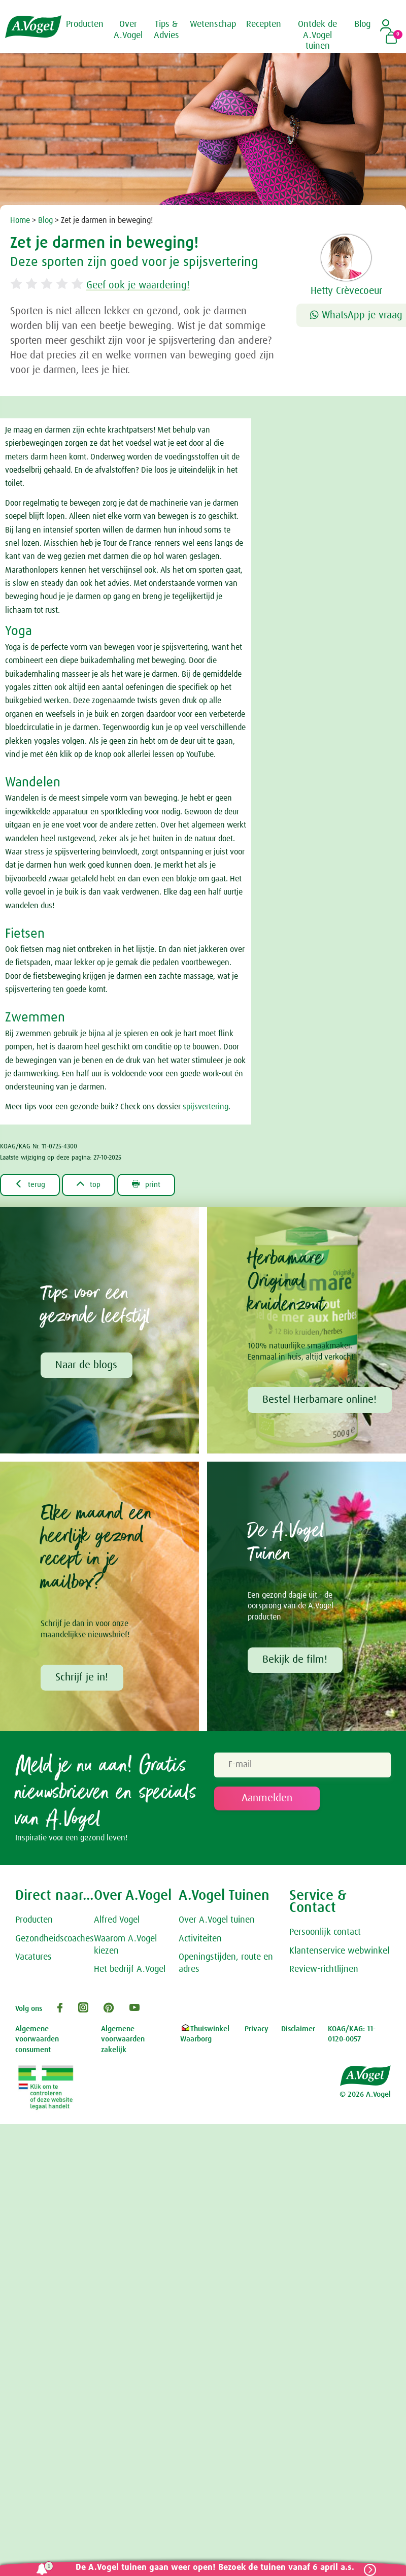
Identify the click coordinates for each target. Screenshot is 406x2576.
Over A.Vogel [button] (128, 30)
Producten (34, 1921)
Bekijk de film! (295, 1660)
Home (20, 220)
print (151, 1184)
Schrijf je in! (82, 1678)
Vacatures (33, 1958)
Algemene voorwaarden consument (37, 2040)
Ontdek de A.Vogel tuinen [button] (317, 35)
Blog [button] (362, 24)
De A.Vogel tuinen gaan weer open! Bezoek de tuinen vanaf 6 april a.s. (213, 2567)
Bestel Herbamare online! (320, 1400)
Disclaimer (298, 2030)
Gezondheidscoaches (54, 1939)
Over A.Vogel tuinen (217, 1921)
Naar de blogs (87, 1365)
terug (31, 1184)
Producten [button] (85, 24)
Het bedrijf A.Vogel (129, 1970)
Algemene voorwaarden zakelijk (123, 2040)
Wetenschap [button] (213, 24)
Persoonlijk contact (325, 1933)
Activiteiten (200, 1939)
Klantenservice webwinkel (339, 1952)
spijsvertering (205, 1107)
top (91, 1184)
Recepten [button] (263, 24)
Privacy (256, 2030)
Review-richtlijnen (323, 1970)
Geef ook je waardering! (143, 285)
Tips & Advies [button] (166, 30)
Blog (45, 220)
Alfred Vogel (117, 1921)
